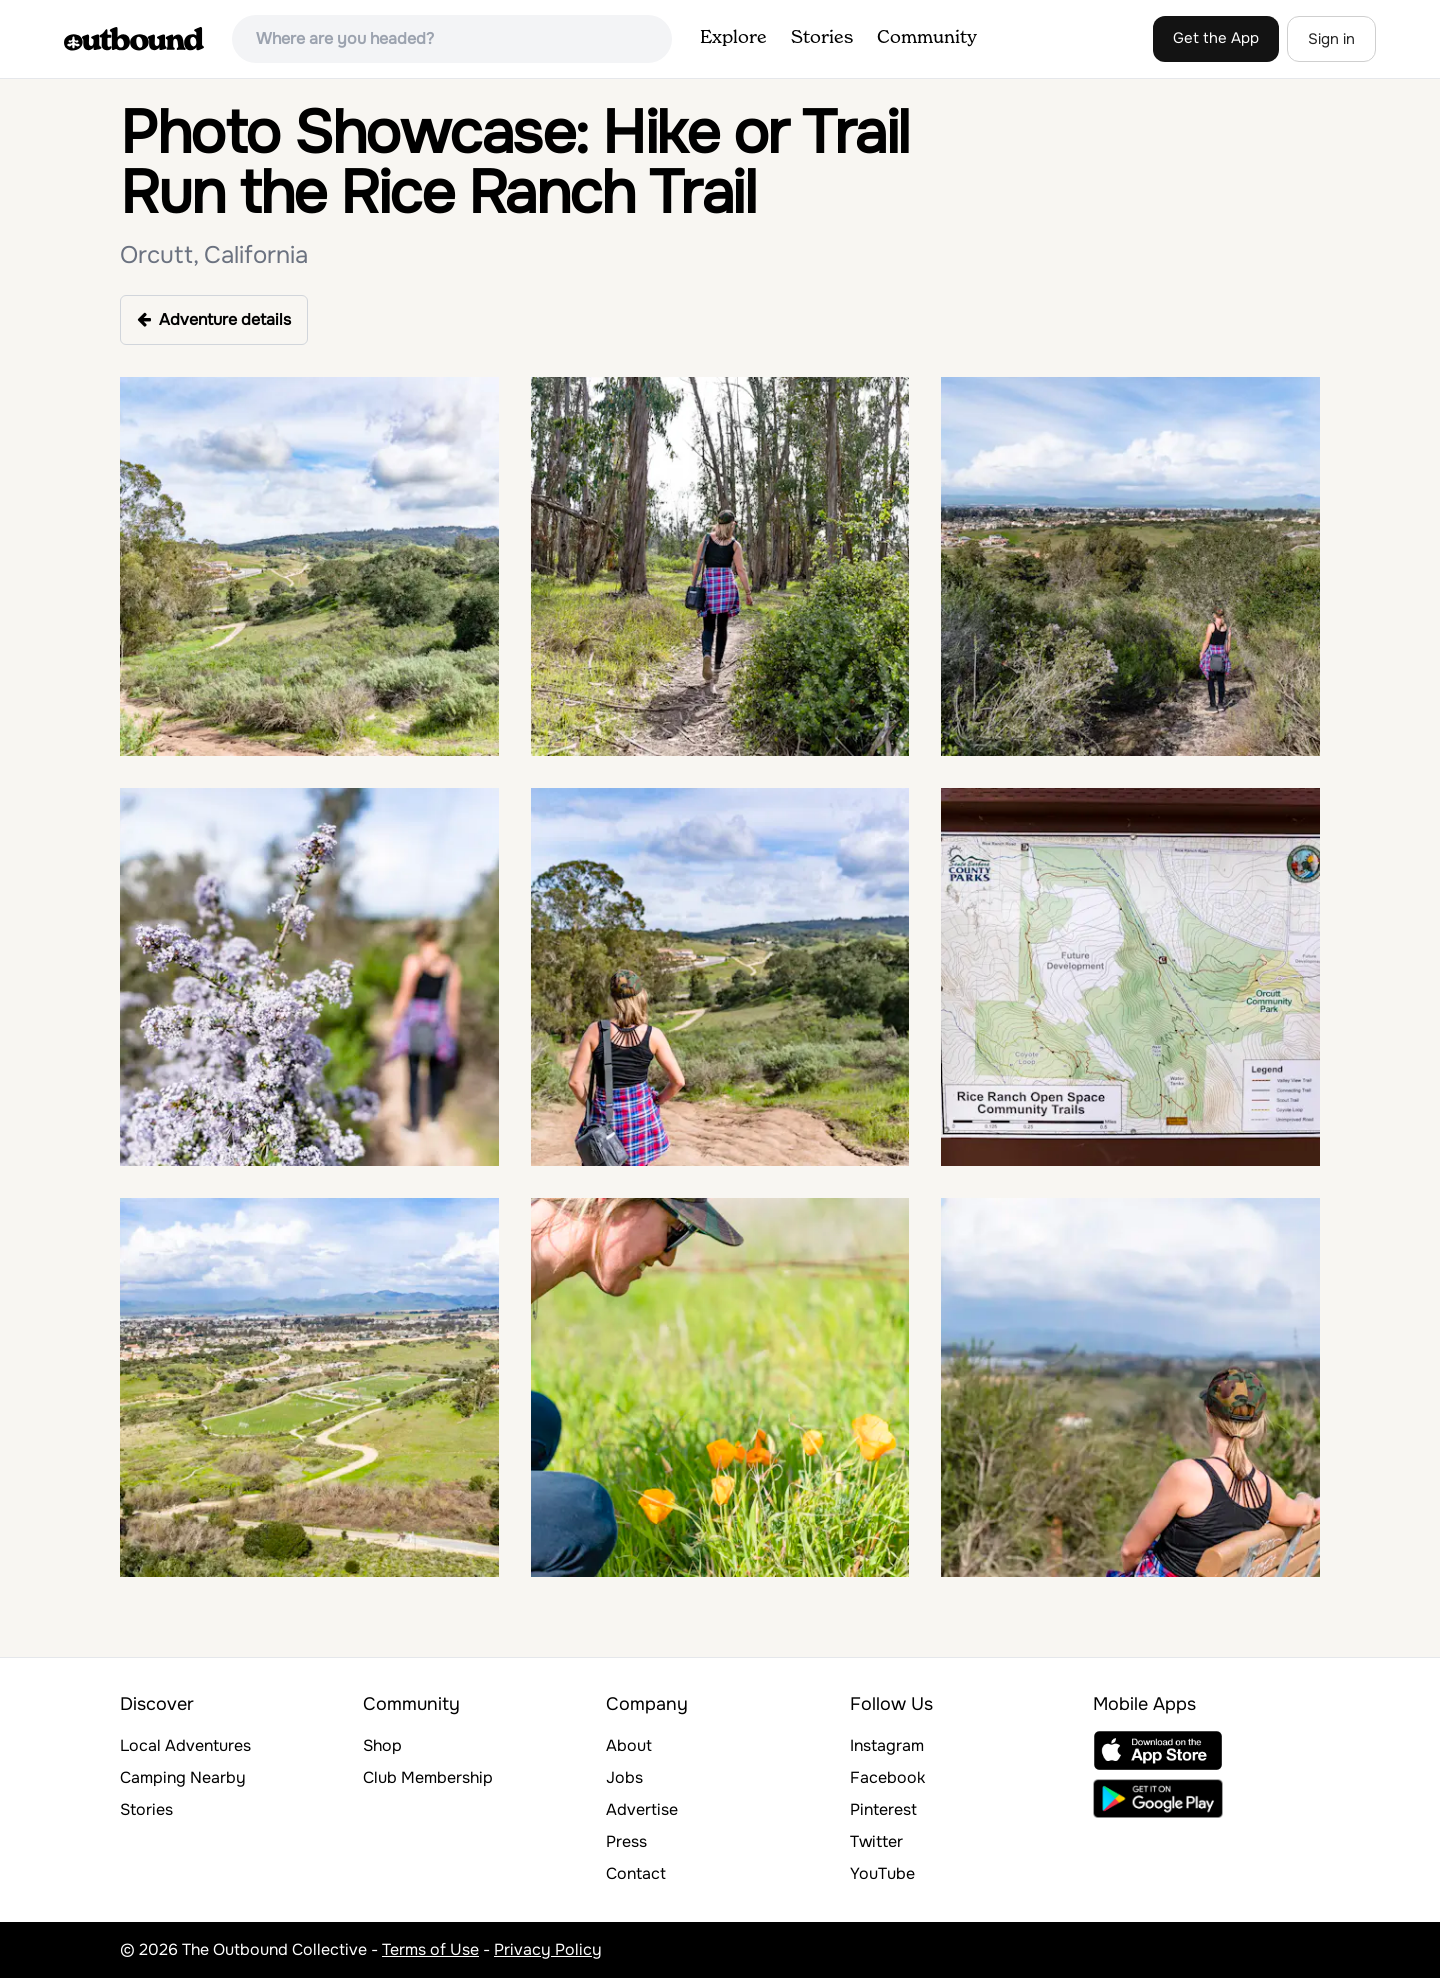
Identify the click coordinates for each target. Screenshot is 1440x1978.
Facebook (887, 1777)
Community (927, 38)
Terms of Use (430, 1949)
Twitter (876, 1841)
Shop (382, 1745)
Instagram (887, 1745)
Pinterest (883, 1809)
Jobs (624, 1777)
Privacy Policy (548, 1949)
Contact (636, 1873)
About (629, 1745)
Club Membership (428, 1777)
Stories (822, 38)
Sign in (1331, 39)
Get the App (1216, 38)
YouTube (882, 1873)
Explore (733, 38)
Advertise (642, 1809)
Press (626, 1841)
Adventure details (214, 319)
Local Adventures (185, 1745)
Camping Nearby (183, 1777)
